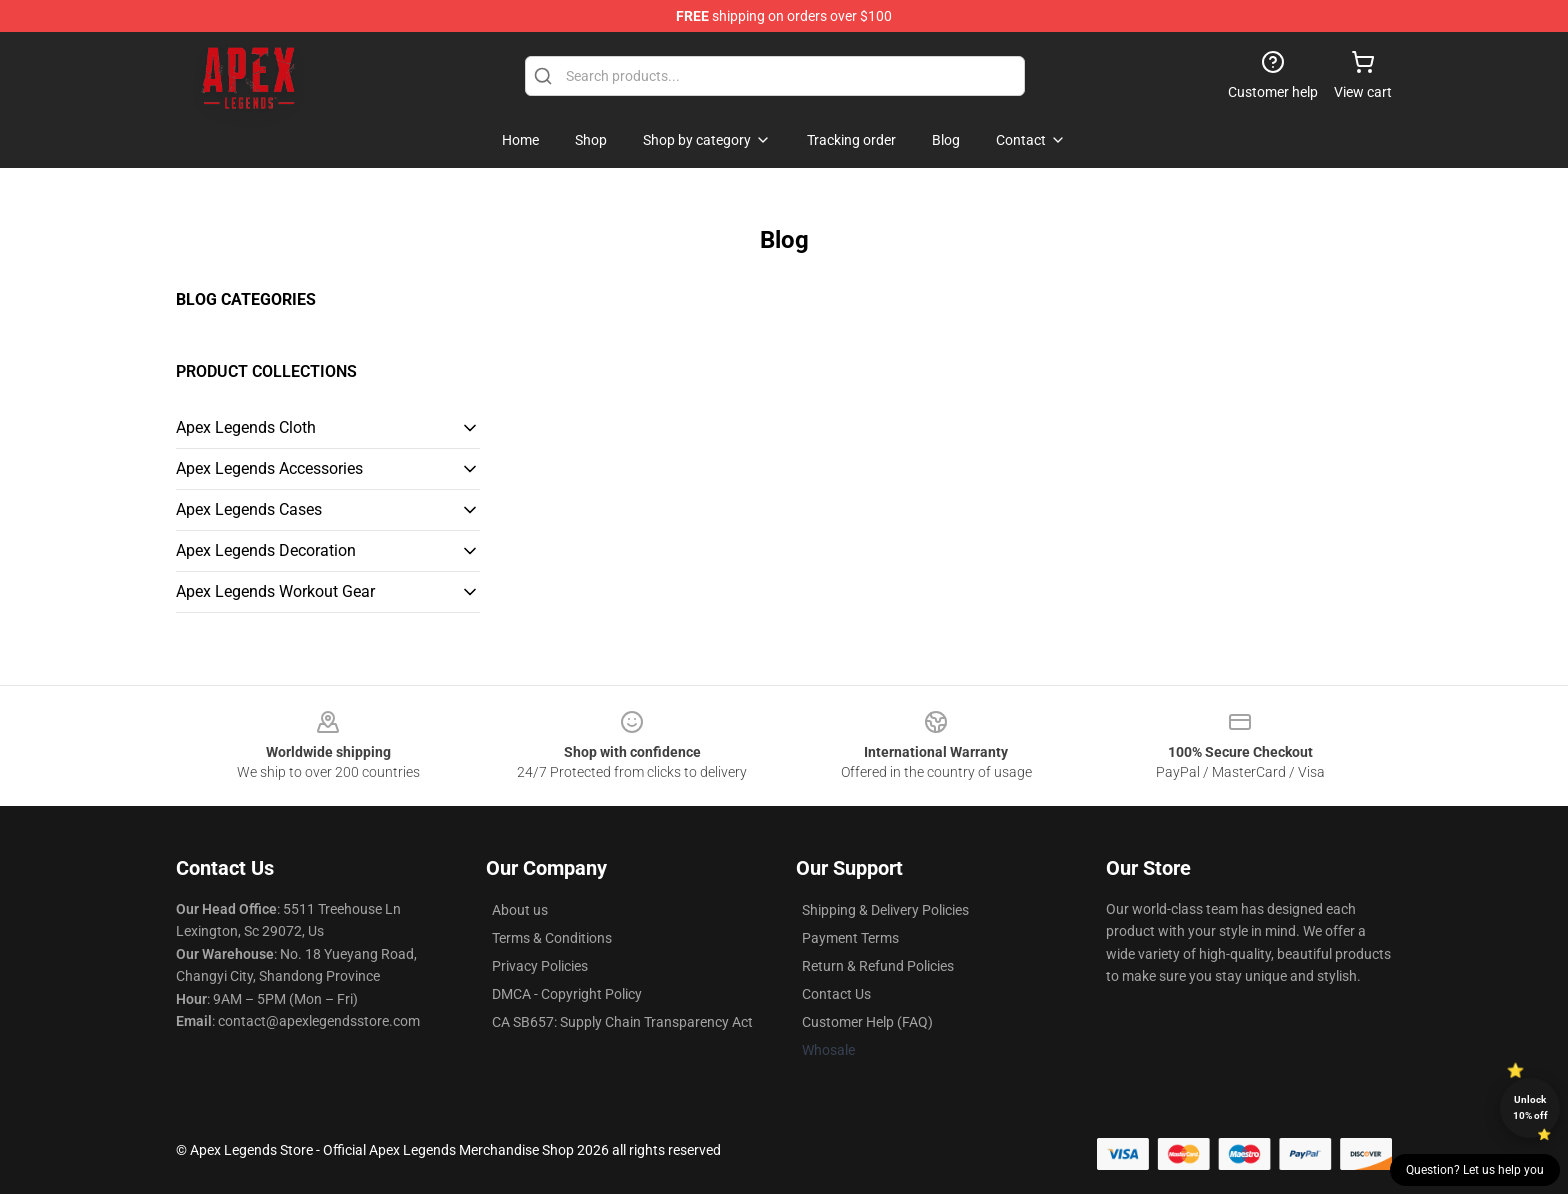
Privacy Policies (540, 966)
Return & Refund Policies (878, 966)
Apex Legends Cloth (246, 427)
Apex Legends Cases (249, 509)
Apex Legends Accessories (269, 468)
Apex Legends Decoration (266, 550)
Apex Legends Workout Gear (275, 591)
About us (520, 910)
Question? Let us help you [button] (1475, 1170)
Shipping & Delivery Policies (885, 910)
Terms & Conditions (552, 938)
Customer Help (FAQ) (867, 1022)
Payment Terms (850, 938)
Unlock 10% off (1530, 1107)
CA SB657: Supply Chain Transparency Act (622, 1022)
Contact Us (836, 994)
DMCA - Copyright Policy (567, 994)
